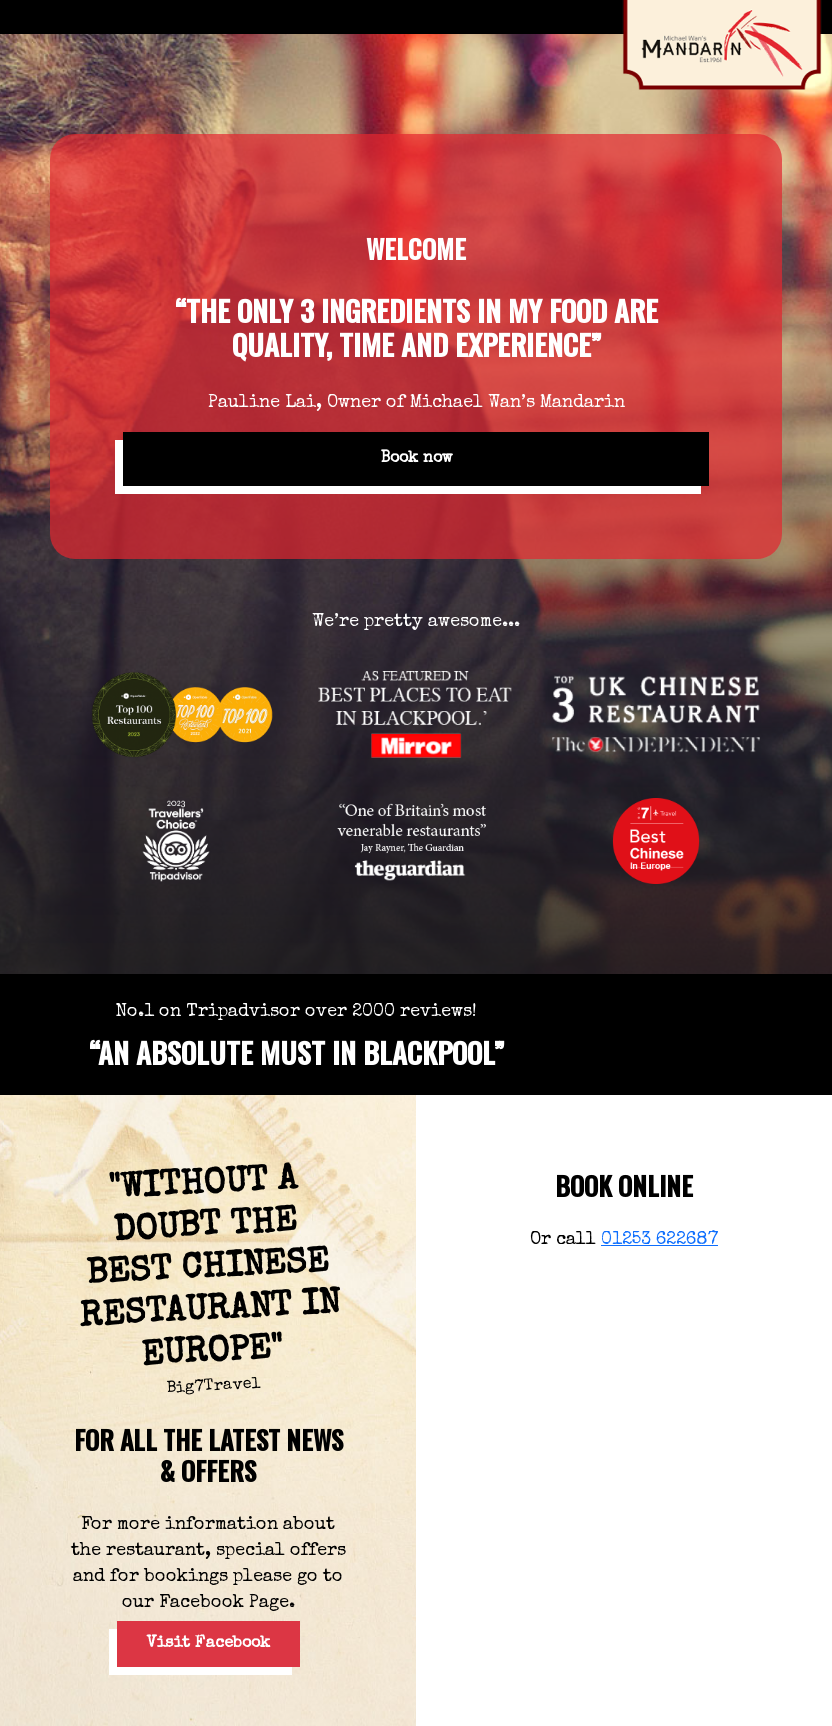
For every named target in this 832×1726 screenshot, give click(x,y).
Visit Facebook (208, 1644)
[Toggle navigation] (29, 17)
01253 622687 (659, 1240)
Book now (416, 459)
